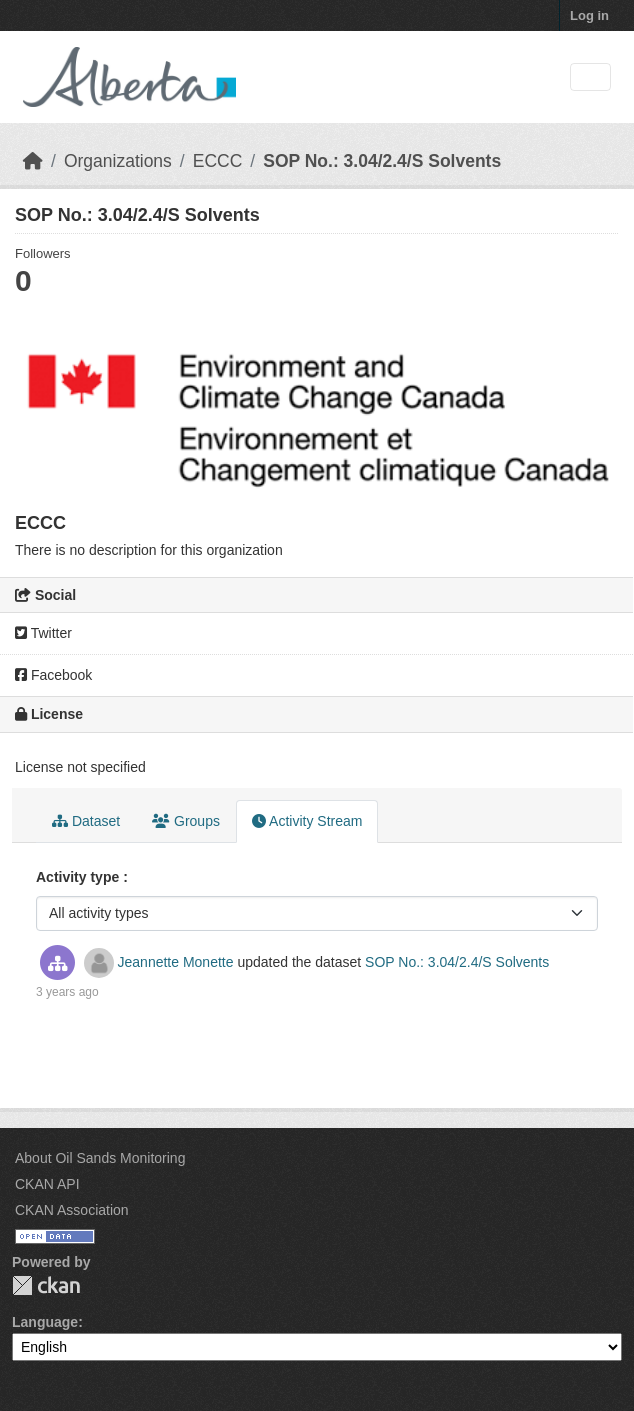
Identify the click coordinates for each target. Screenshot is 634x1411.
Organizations (118, 161)
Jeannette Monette (176, 962)
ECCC (218, 161)
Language (45, 1322)
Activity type (79, 877)
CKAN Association (72, 1210)
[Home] (33, 161)
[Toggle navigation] (590, 77)
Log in (589, 15)
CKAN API (47, 1184)
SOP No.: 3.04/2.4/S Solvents (382, 161)
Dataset (86, 821)
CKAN (46, 1285)
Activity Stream (307, 821)
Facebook (53, 675)
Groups (186, 821)
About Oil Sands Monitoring (100, 1158)
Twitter (43, 633)
